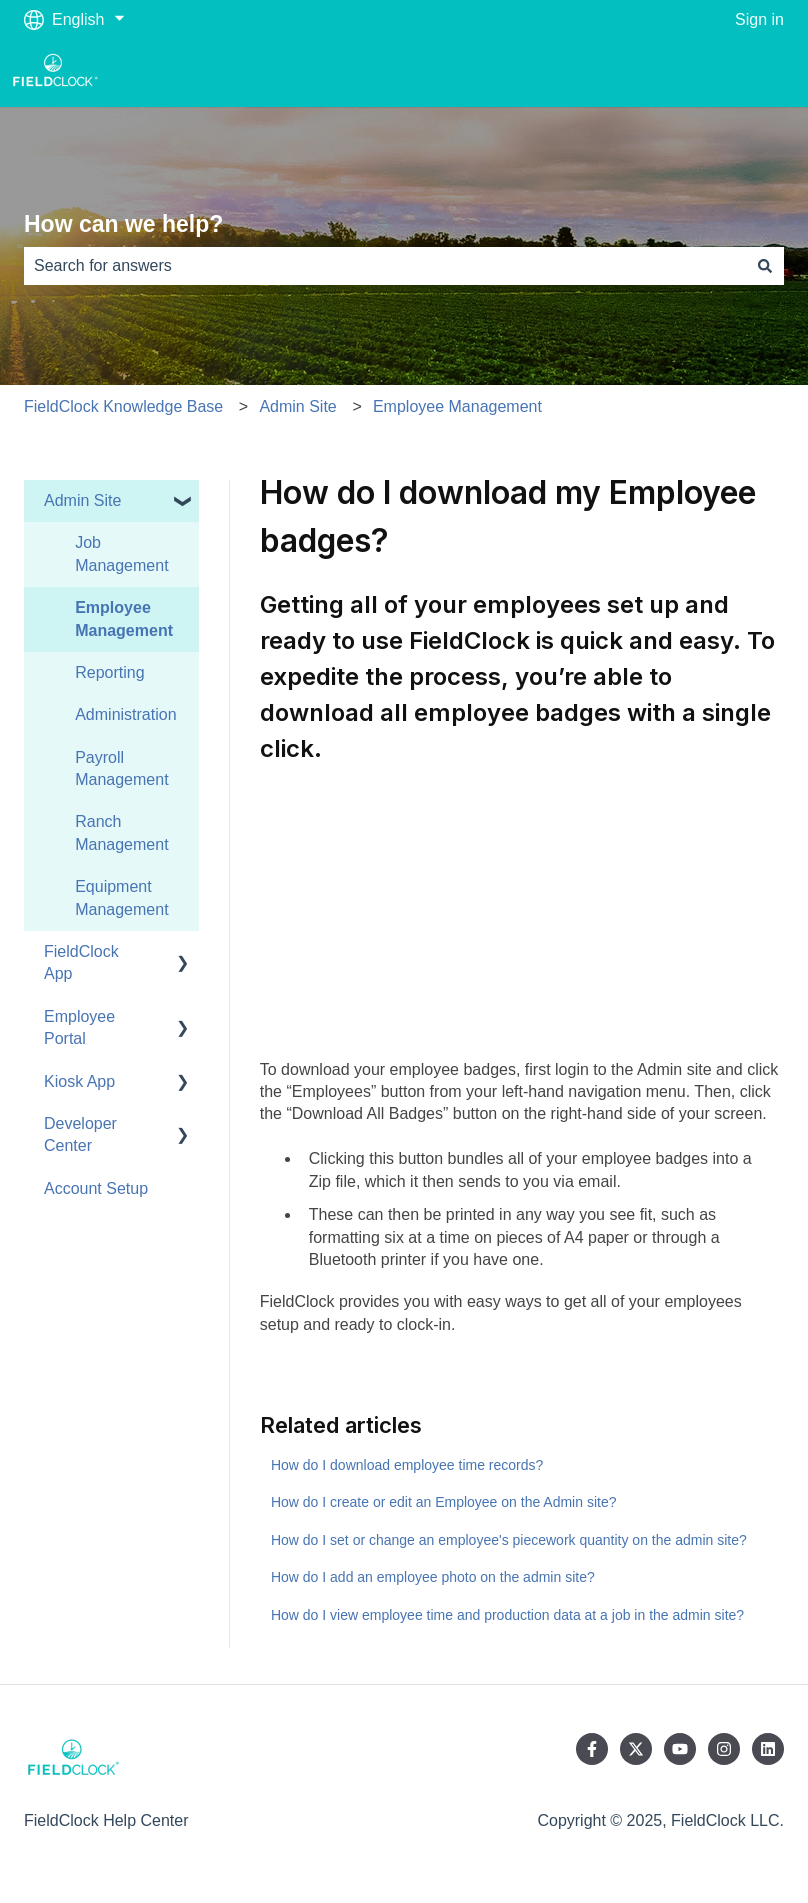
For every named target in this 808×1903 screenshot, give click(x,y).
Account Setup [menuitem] (96, 1188)
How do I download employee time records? (407, 1465)
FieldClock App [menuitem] (81, 962)
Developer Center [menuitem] (80, 1134)
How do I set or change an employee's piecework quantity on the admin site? (509, 1540)
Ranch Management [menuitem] (121, 832)
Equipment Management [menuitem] (121, 897)
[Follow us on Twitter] (636, 1749)
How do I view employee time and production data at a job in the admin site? (507, 1615)
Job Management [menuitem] (121, 553)
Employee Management (457, 406)
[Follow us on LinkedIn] (768, 1749)
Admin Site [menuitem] (82, 500)
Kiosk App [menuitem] (79, 1081)
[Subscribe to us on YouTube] (680, 1749)
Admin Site (297, 406)
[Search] (765, 266)
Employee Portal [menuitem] (79, 1027)
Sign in (759, 19)
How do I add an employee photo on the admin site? (433, 1577)
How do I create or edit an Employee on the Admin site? (444, 1502)
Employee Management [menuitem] (124, 618)
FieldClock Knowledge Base (123, 406)
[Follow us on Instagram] (724, 1749)
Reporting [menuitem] (109, 672)
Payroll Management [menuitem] (121, 768)
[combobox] (385, 266)
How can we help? (123, 224)
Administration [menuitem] (125, 714)
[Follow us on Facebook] (592, 1749)
